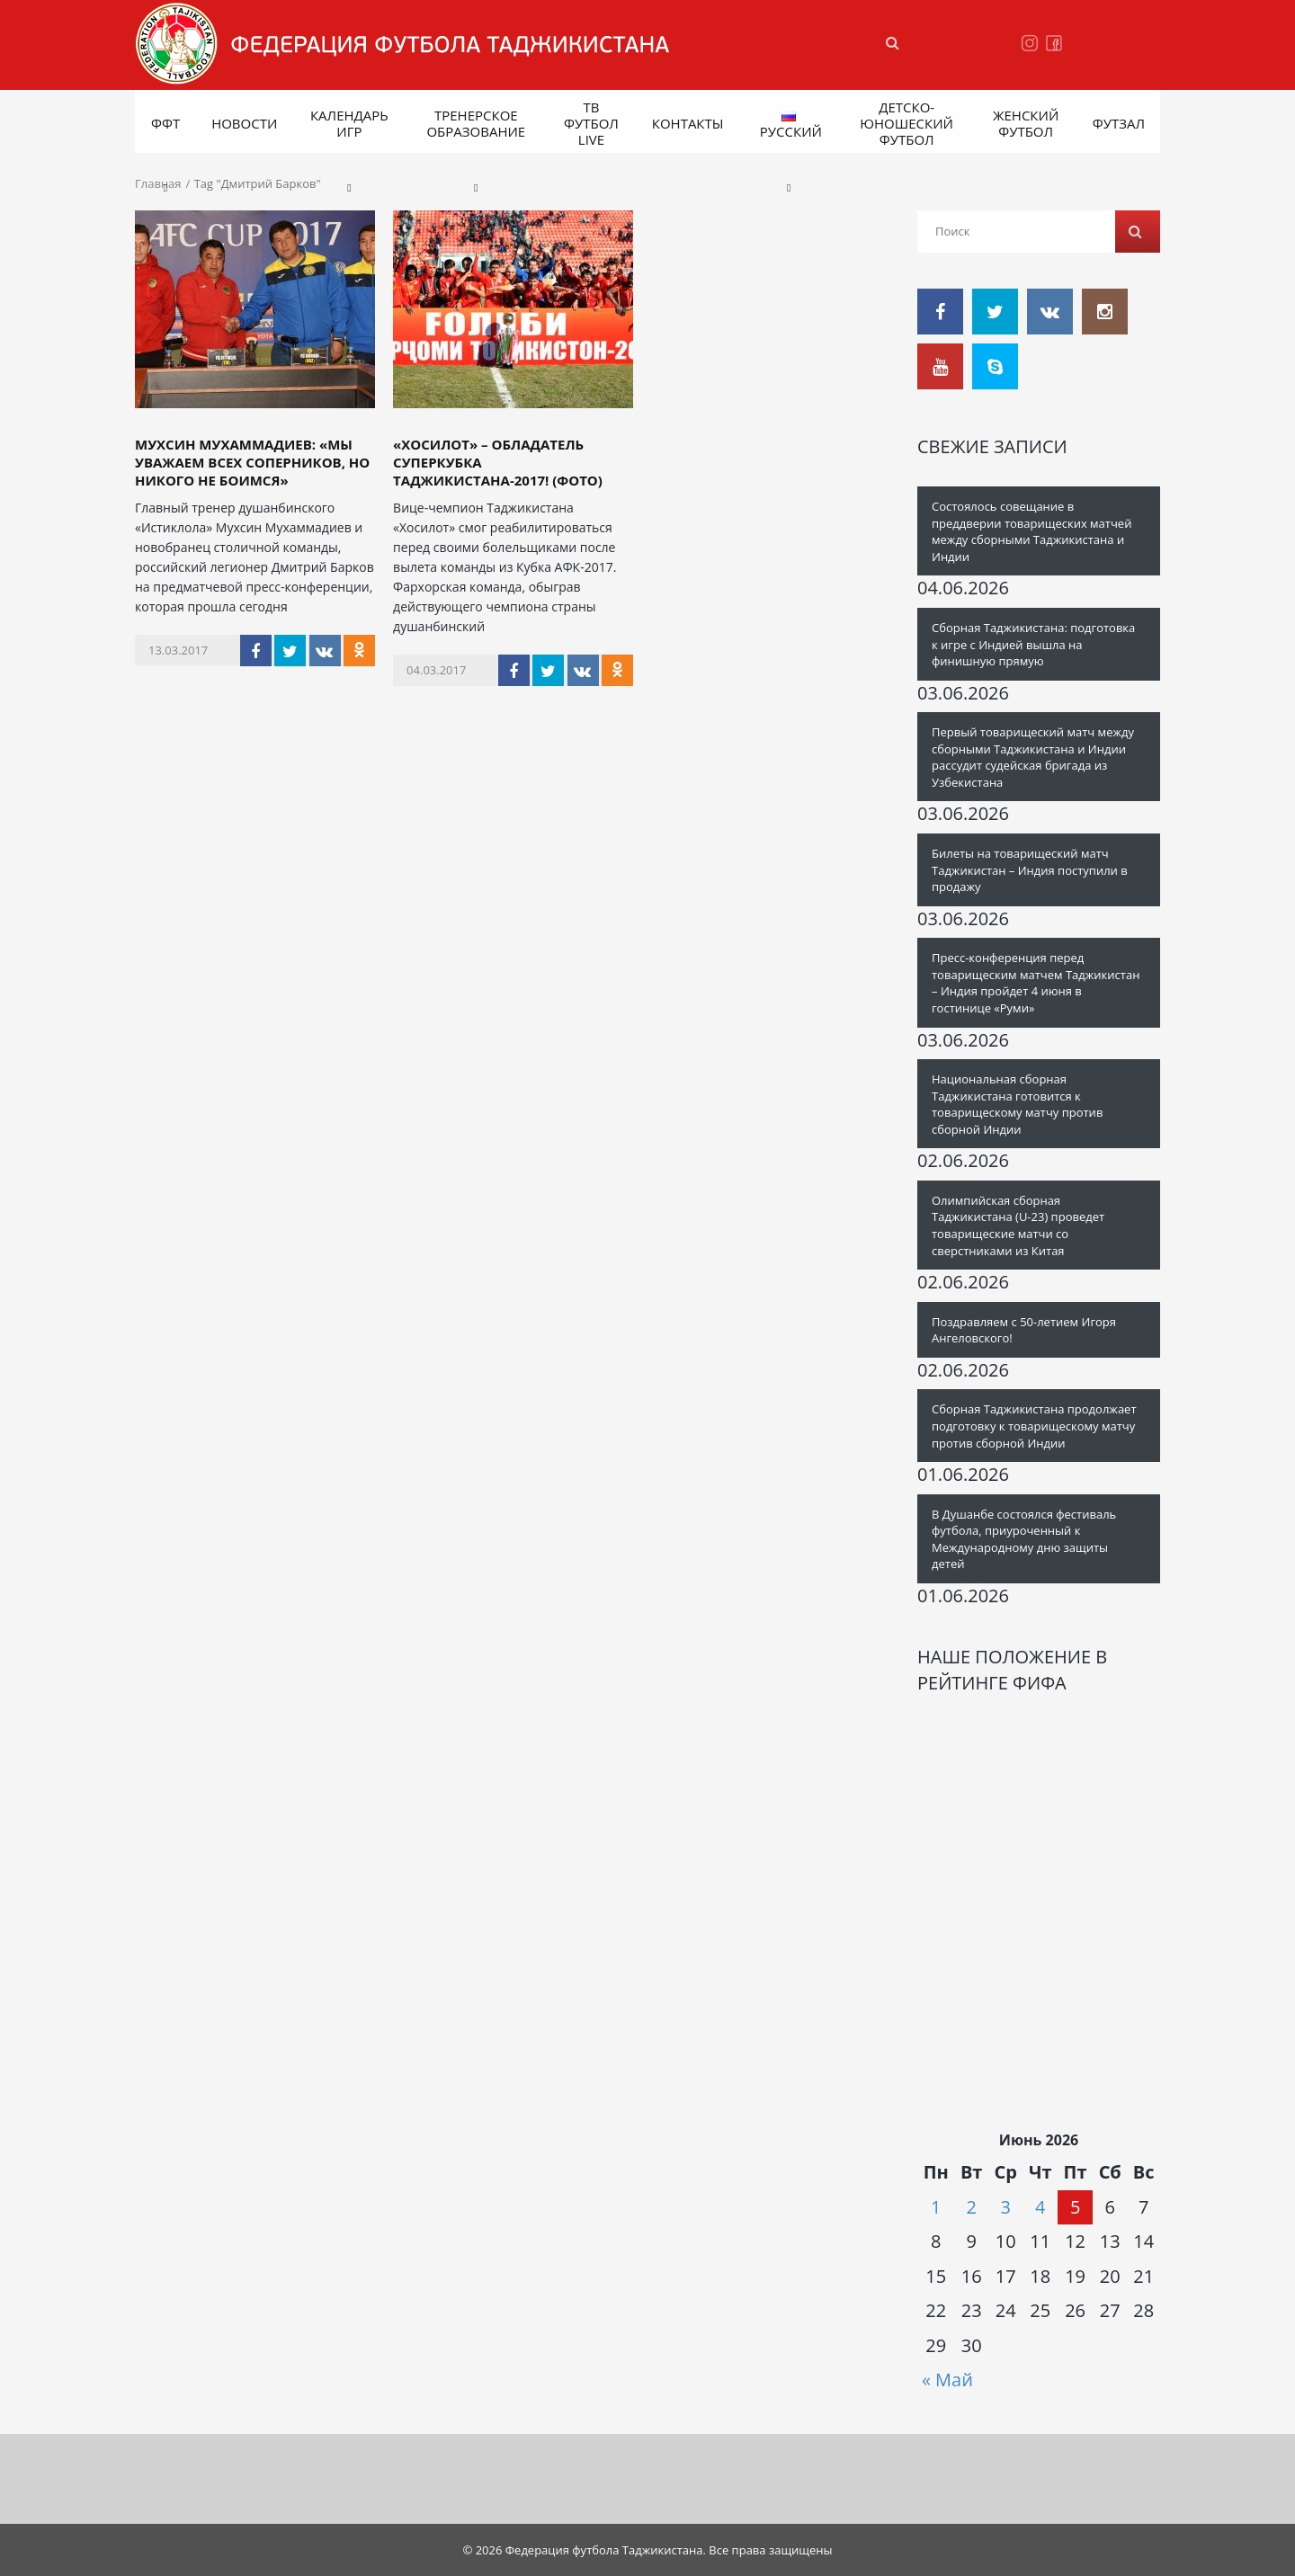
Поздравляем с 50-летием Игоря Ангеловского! (1024, 1330)
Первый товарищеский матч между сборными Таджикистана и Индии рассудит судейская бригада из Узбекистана (1033, 757)
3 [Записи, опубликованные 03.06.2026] (1005, 2207)
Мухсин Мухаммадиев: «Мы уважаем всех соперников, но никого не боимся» (252, 462)
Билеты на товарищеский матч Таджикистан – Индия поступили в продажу (1030, 870)
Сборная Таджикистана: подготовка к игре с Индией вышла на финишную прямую (1033, 644)
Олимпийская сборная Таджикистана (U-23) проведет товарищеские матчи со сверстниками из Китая (1018, 1225)
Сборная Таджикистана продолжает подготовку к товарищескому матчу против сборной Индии (1034, 1425)
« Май (947, 2379)
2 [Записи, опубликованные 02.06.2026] (971, 2207)
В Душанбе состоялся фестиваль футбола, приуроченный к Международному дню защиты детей (1024, 1539)
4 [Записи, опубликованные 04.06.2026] (1040, 2207)
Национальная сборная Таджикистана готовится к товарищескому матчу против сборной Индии (1017, 1104)
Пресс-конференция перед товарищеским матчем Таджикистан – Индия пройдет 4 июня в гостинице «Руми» (1035, 982)
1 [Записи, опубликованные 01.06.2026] (936, 2207)
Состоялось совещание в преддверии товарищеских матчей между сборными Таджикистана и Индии (1031, 531)
